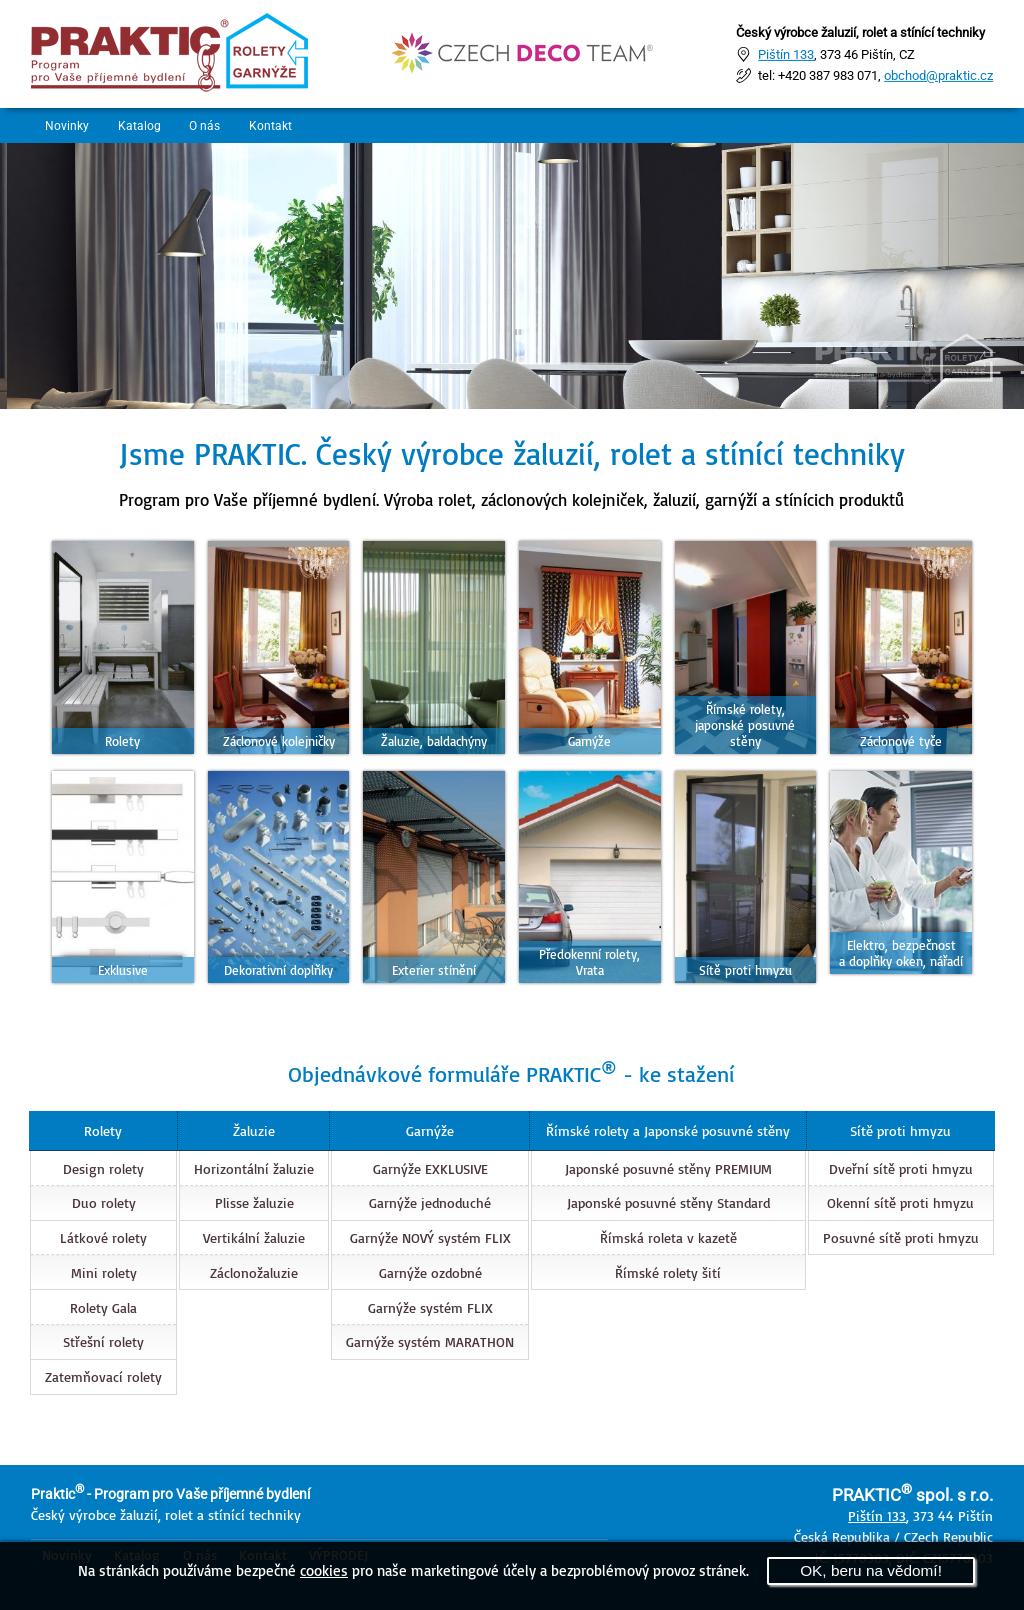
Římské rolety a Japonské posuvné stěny (668, 1130)
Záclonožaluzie (253, 1272)
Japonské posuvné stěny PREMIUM (668, 1167)
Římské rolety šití (668, 1272)
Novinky (68, 125)
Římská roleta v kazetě (668, 1237)
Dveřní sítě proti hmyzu (902, 1167)
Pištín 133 (786, 53)
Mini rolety (103, 1272)
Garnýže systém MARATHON (429, 1341)
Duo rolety (103, 1202)
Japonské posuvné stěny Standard (668, 1202)
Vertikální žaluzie (253, 1237)
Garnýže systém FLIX (429, 1306)
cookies (324, 1570)
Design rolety (102, 1167)
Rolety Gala (102, 1306)
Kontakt (279, 125)
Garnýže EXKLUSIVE (429, 1167)
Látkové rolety (102, 1237)
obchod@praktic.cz (938, 75)
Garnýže (429, 1130)
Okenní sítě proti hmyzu (901, 1202)
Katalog (142, 125)
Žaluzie (253, 1130)
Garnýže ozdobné (429, 1272)
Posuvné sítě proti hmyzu (902, 1237)
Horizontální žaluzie (253, 1167)
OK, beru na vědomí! (871, 1570)
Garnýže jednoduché (429, 1202)
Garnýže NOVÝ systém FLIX (429, 1237)
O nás (210, 125)
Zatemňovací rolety (102, 1376)
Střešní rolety (102, 1341)
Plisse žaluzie (253, 1202)
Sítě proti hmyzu (901, 1130)
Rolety (102, 1130)
